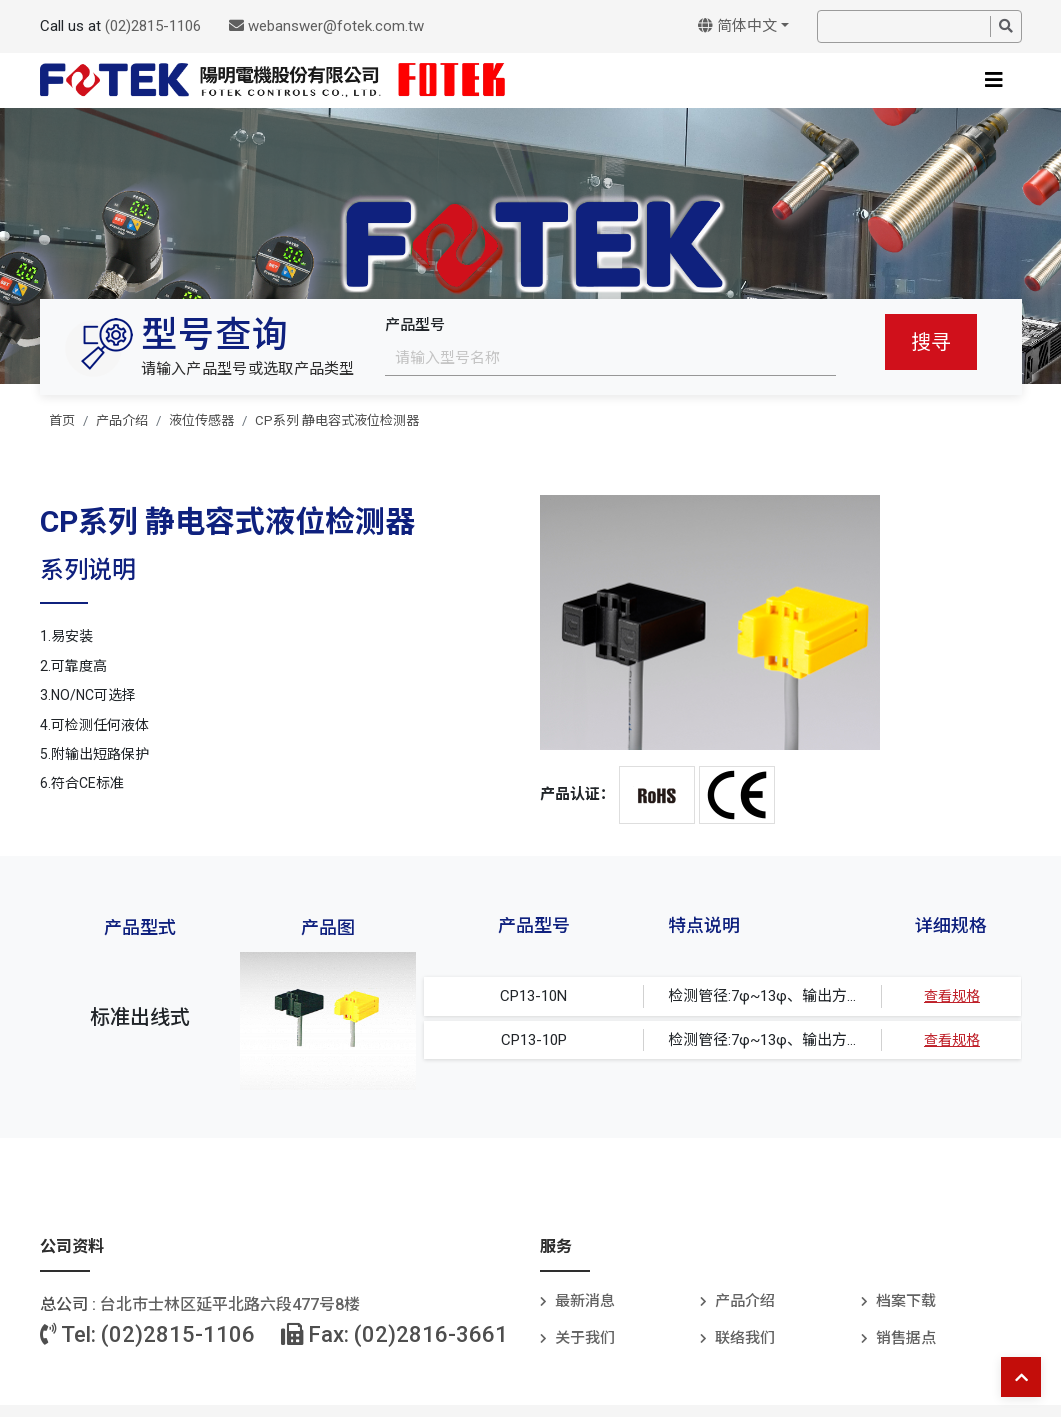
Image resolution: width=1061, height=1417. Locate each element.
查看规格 (952, 996)
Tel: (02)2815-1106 (147, 1334)
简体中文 (737, 26)
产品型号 (415, 325)
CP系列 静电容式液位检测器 (337, 420)
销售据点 (906, 1338)
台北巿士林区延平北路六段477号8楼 (230, 1304)
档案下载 (906, 1301)
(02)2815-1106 (153, 26)
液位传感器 (201, 420)
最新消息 (585, 1301)
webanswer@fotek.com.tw (326, 26)
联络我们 (745, 1338)
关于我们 (585, 1338)
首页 (62, 420)
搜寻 (931, 342)
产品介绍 (122, 420)
